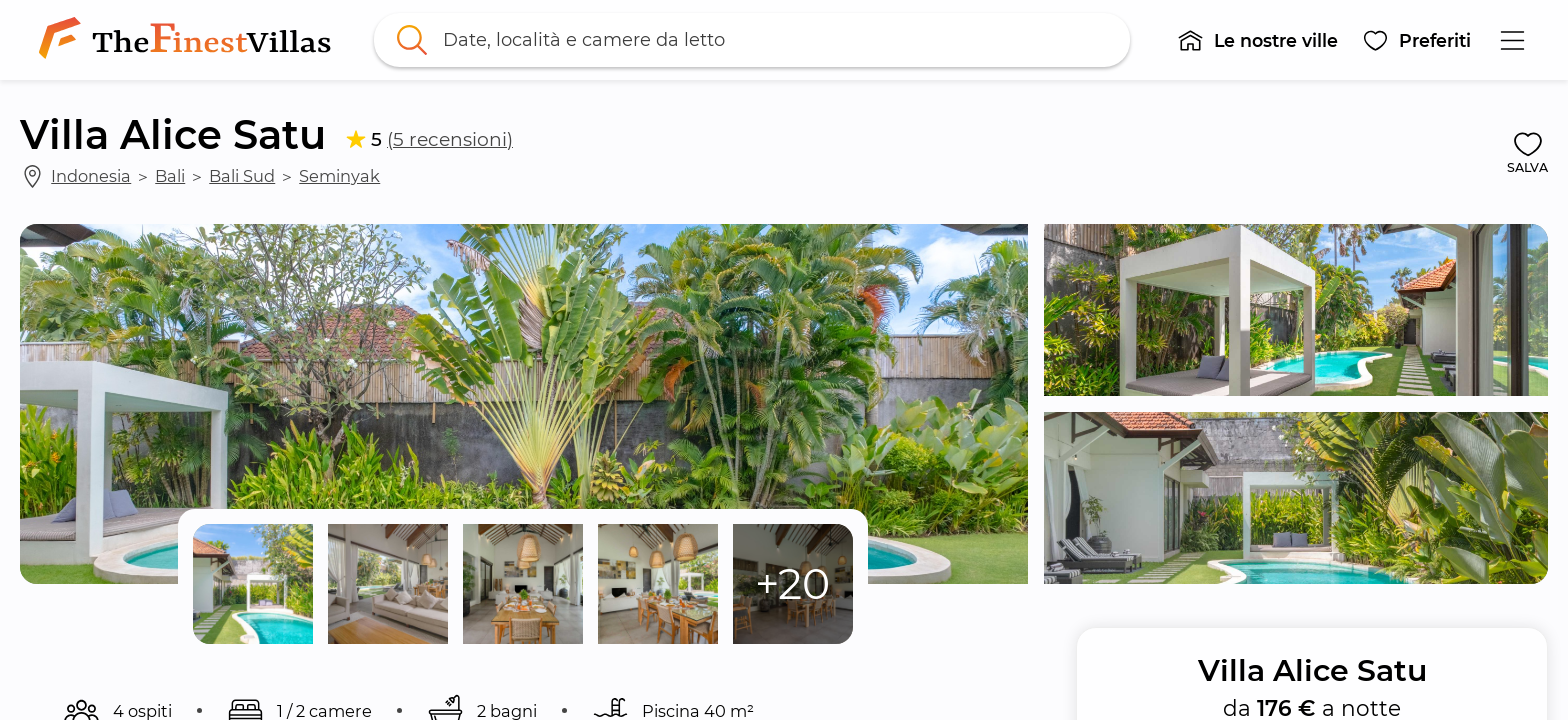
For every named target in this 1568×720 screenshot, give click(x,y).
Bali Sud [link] (242, 176)
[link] (189, 40)
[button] (1257, 40)
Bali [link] (170, 176)
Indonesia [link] (91, 176)
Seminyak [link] (339, 176)
